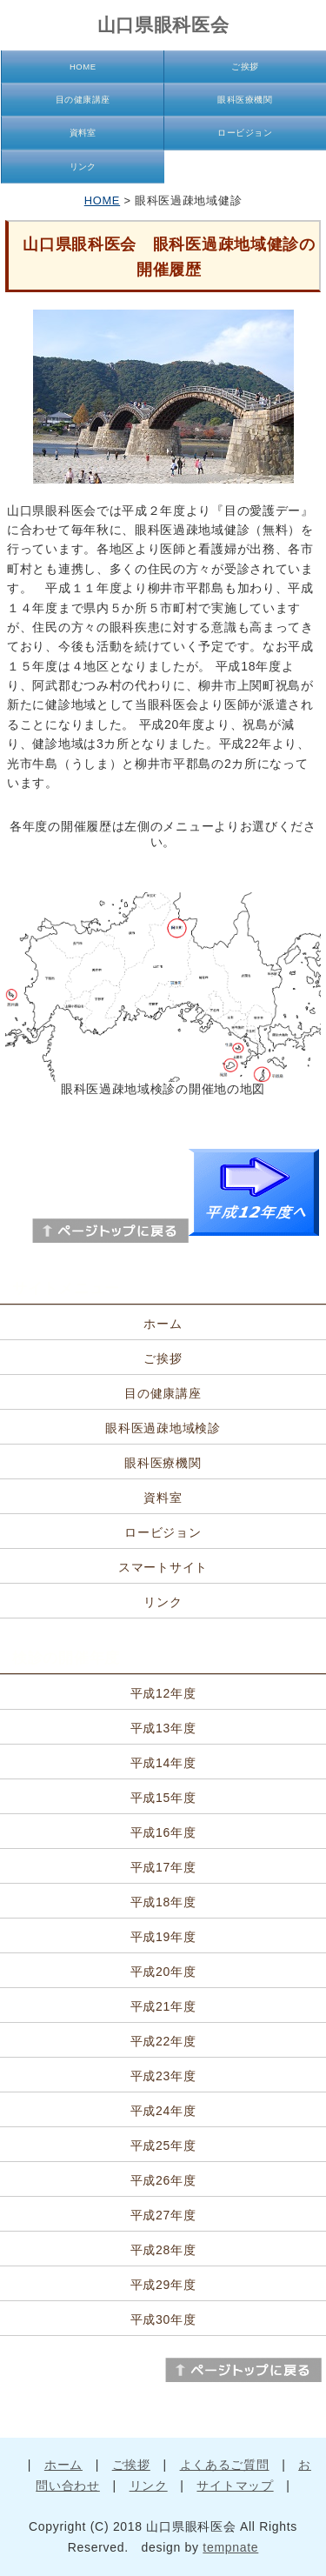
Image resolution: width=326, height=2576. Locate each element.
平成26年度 (163, 2180)
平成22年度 (163, 2041)
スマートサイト (163, 1567)
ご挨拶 (244, 66)
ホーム (162, 1324)
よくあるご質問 (224, 2465)
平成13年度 (163, 1728)
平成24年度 (163, 2111)
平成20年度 (163, 1972)
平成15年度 (163, 1798)
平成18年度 (163, 1902)
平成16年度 (163, 1832)
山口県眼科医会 (163, 25)
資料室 (83, 132)
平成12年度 (163, 1693)
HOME (83, 66)
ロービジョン (244, 132)
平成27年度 (163, 2215)
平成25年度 (163, 2145)
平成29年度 (163, 2285)
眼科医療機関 (244, 99)
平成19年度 (163, 1937)
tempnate (230, 2547)
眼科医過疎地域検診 (162, 1428)
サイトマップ (234, 2486)
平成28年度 (163, 2250)
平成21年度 (163, 2006)
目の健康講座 (83, 99)
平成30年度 (163, 2319)
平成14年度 (163, 1763)
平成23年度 (163, 2076)
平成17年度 (163, 1867)
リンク (83, 166)
